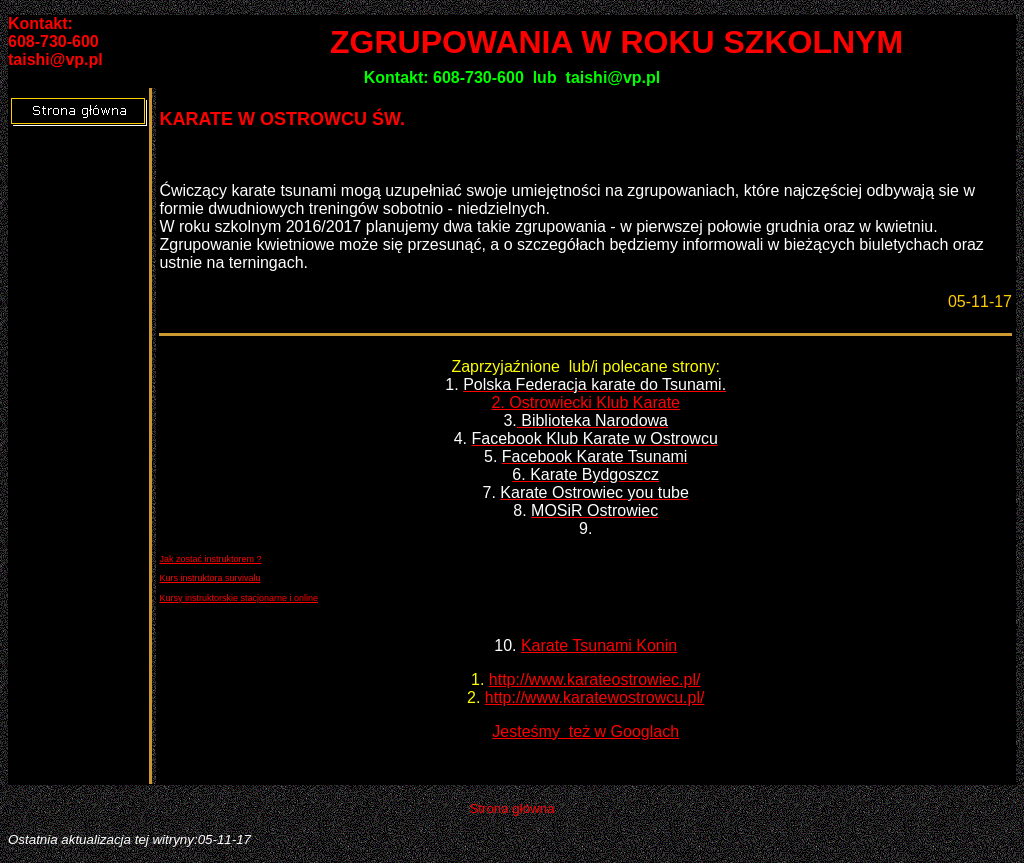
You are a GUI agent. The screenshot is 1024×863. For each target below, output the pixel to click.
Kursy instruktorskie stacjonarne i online (238, 598)
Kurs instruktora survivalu (209, 578)
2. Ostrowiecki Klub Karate (585, 402)
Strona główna (511, 808)
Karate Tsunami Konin (599, 645)
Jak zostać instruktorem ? (210, 559)
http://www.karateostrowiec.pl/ (595, 679)
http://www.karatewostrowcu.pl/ (595, 697)
